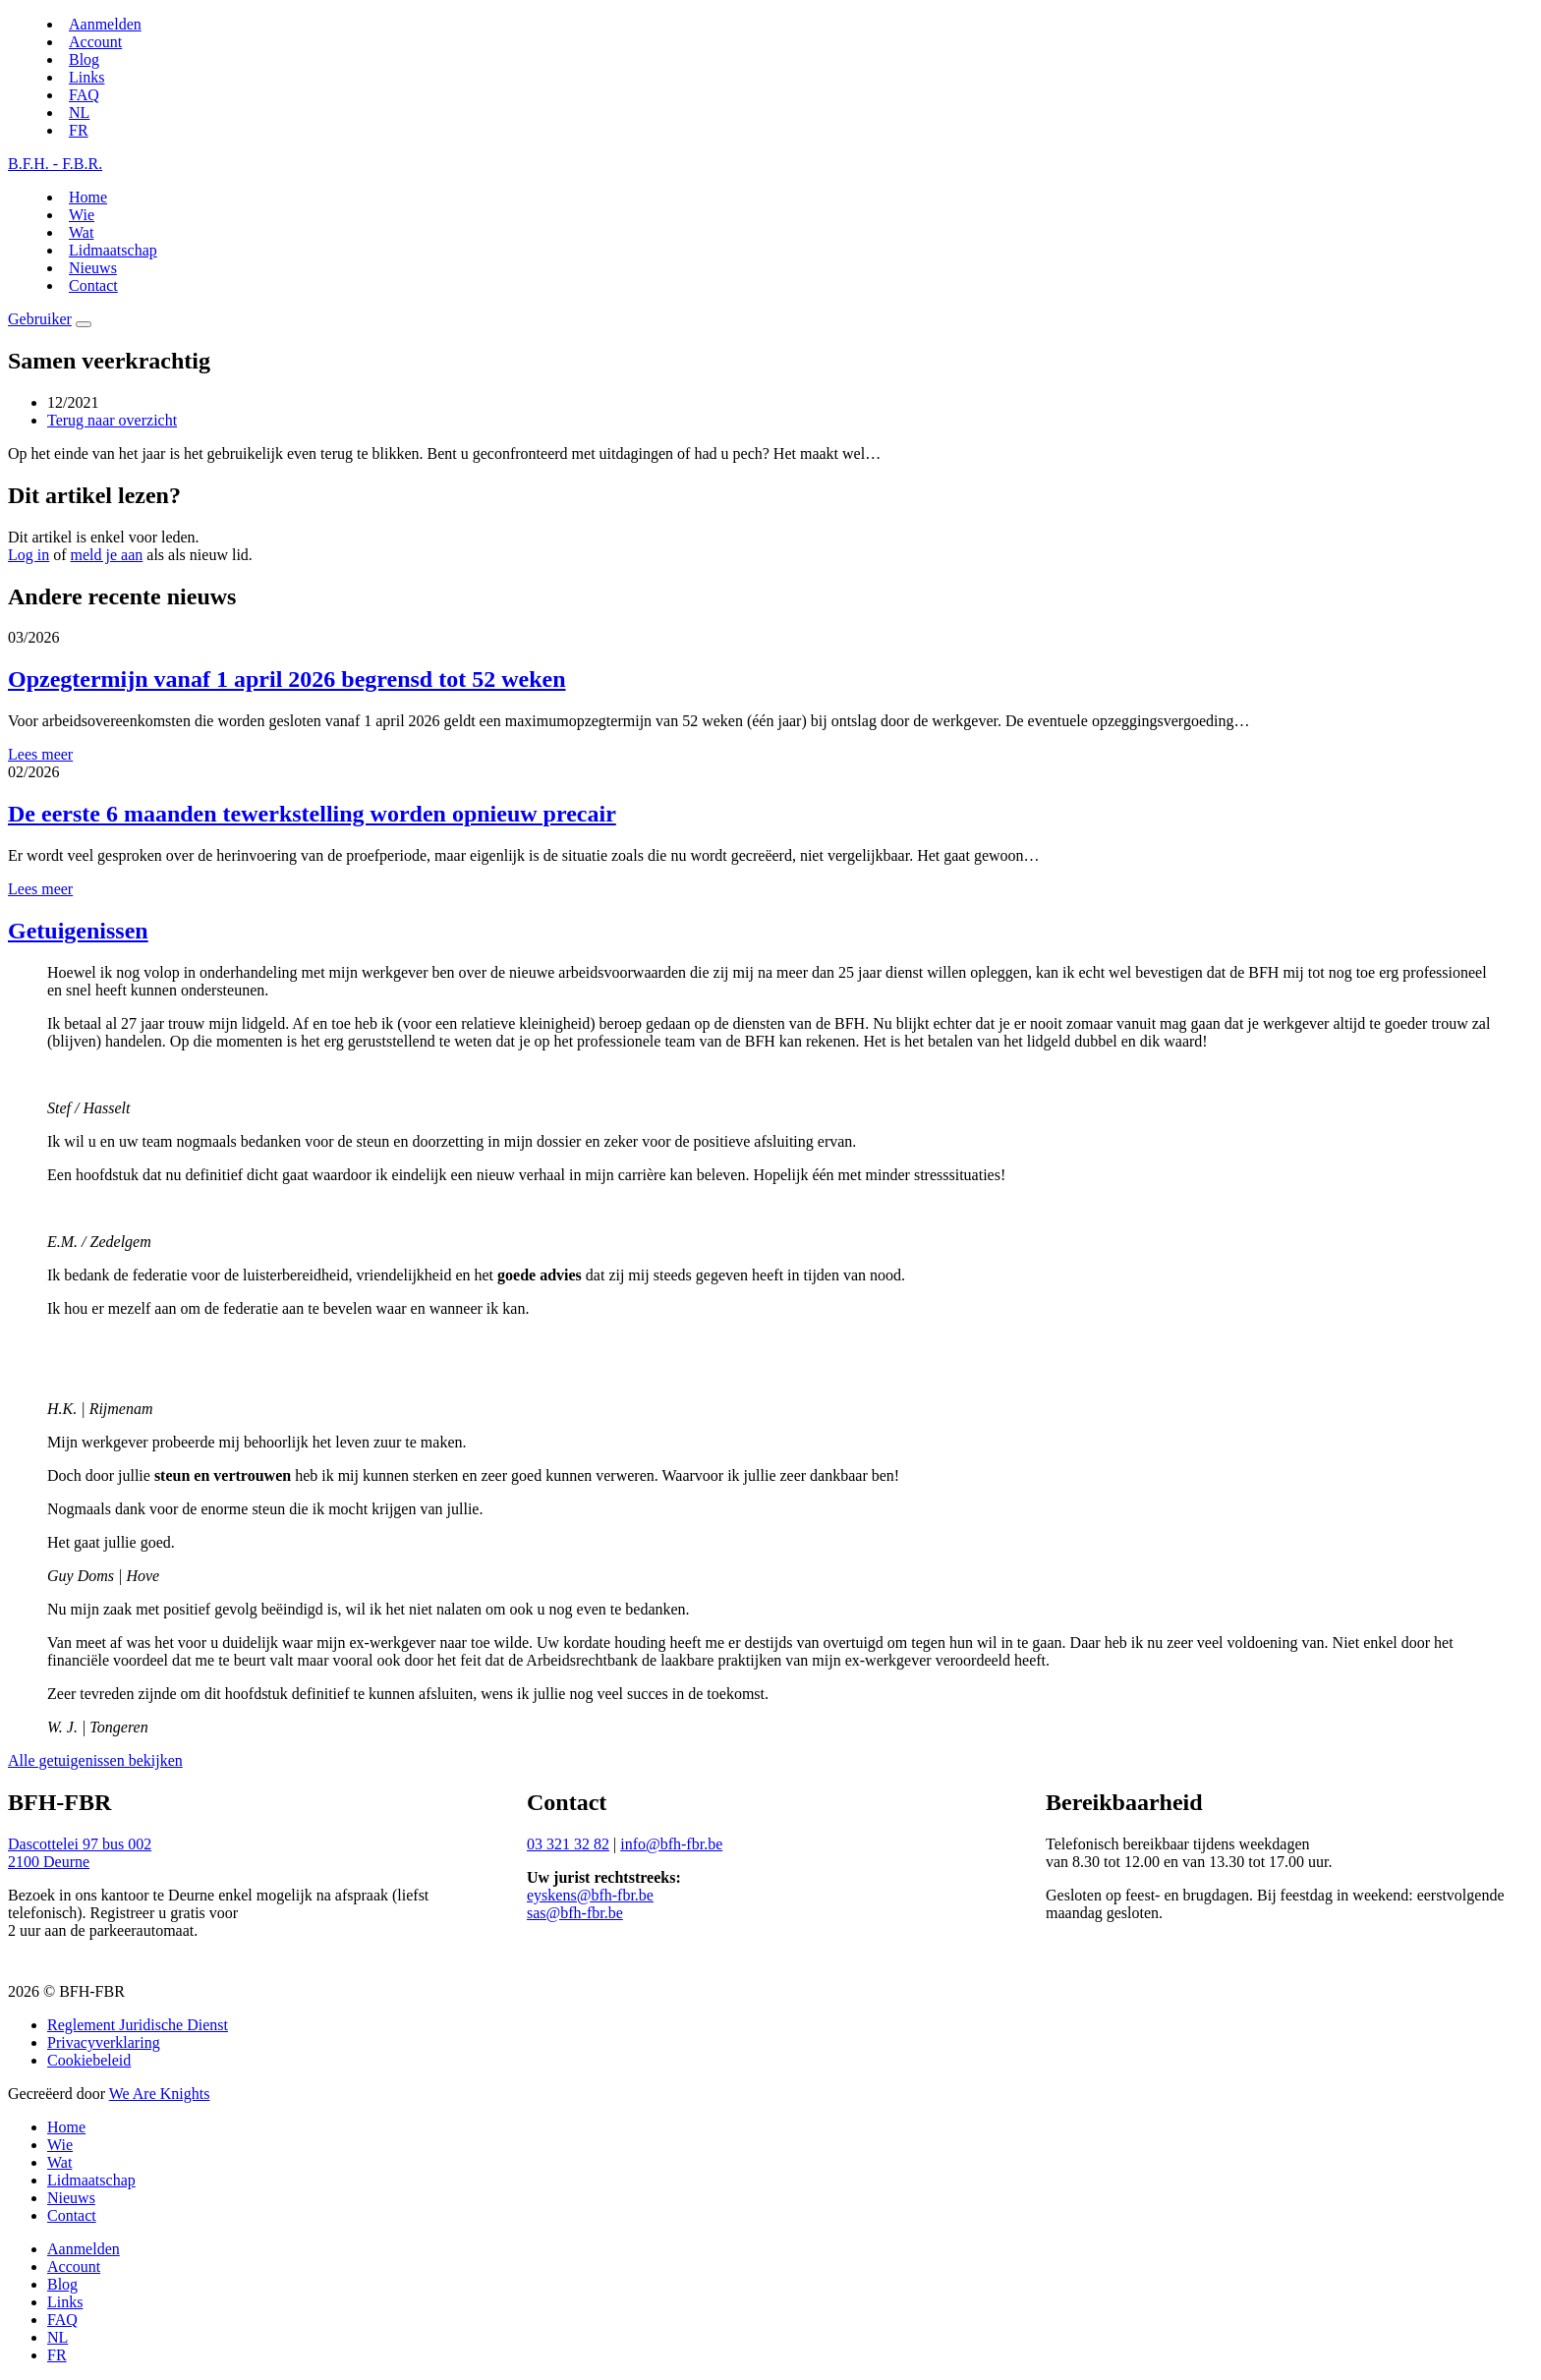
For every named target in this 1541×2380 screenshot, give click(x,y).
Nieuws (93, 267)
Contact (93, 285)
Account (95, 41)
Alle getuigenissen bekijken (95, 1760)
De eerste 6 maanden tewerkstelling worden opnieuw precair (312, 813)
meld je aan (107, 554)
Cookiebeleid (89, 2060)
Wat (81, 232)
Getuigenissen (78, 930)
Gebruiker (40, 319)
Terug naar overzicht (112, 420)
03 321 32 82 (568, 1844)
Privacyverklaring (103, 2042)
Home (88, 197)
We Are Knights (159, 2093)
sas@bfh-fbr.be (575, 1912)
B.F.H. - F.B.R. (55, 163)
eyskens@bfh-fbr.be (590, 1895)
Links (86, 77)
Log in (28, 554)
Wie (81, 214)
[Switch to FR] (78, 130)
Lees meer (40, 754)
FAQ (84, 94)
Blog (84, 59)
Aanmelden (105, 24)
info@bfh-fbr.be (671, 1844)
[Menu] (83, 324)
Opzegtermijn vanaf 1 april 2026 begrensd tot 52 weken (287, 679)
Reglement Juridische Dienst (137, 2024)
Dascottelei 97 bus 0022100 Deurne (79, 1853)
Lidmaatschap (113, 250)
